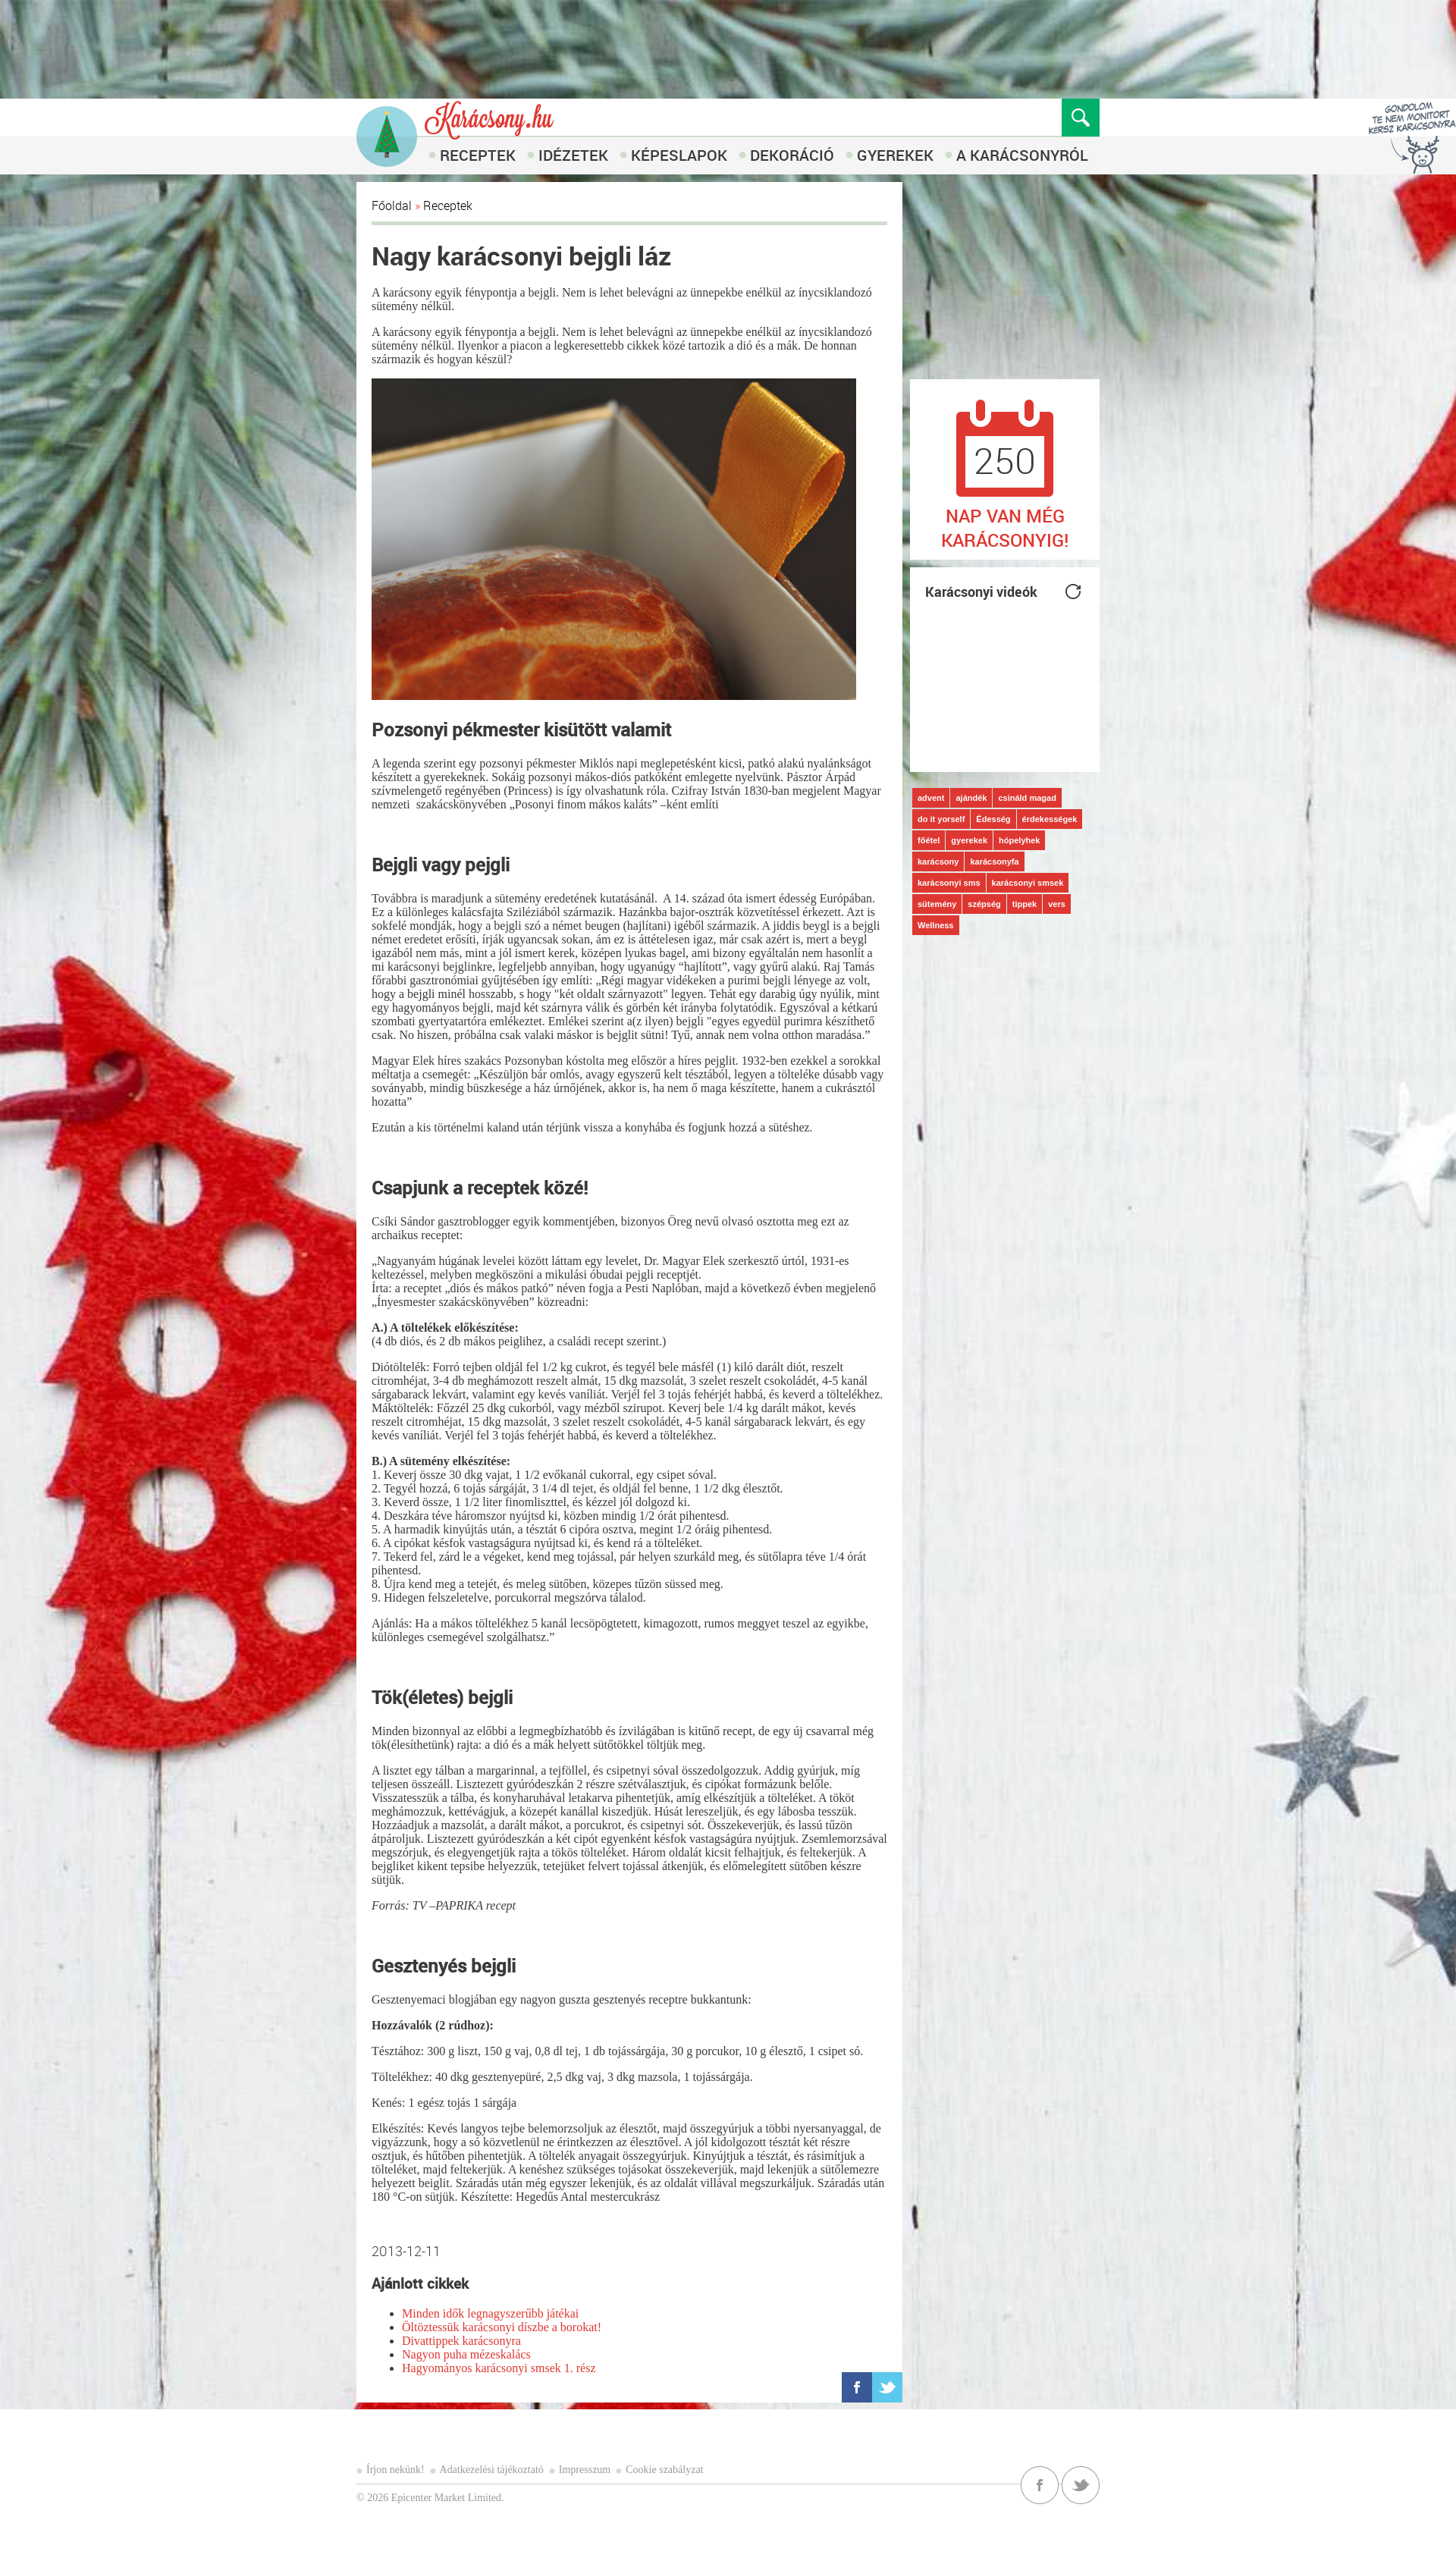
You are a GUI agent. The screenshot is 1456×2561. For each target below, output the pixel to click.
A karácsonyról (1022, 155)
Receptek (478, 155)
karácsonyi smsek (1028, 882)
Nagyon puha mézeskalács (466, 2354)
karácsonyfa (994, 861)
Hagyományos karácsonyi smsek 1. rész (499, 2368)
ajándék (971, 797)
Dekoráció (792, 155)
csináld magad (1027, 797)
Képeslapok (679, 155)
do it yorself (941, 819)
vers (1056, 904)
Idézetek (573, 155)
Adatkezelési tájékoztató (492, 2469)
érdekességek (1050, 819)
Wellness (936, 925)
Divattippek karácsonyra (461, 2340)
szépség (984, 904)
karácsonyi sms (949, 882)
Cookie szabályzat (664, 2469)
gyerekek (969, 840)
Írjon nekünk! (395, 2469)
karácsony (938, 861)
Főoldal (392, 205)
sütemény (937, 904)
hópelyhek (1019, 840)
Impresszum (584, 2469)
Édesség (993, 819)
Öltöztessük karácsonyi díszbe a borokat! (501, 2327)
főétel (929, 840)
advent (931, 797)
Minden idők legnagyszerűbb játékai (490, 2313)
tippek (1024, 904)
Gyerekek (895, 155)
